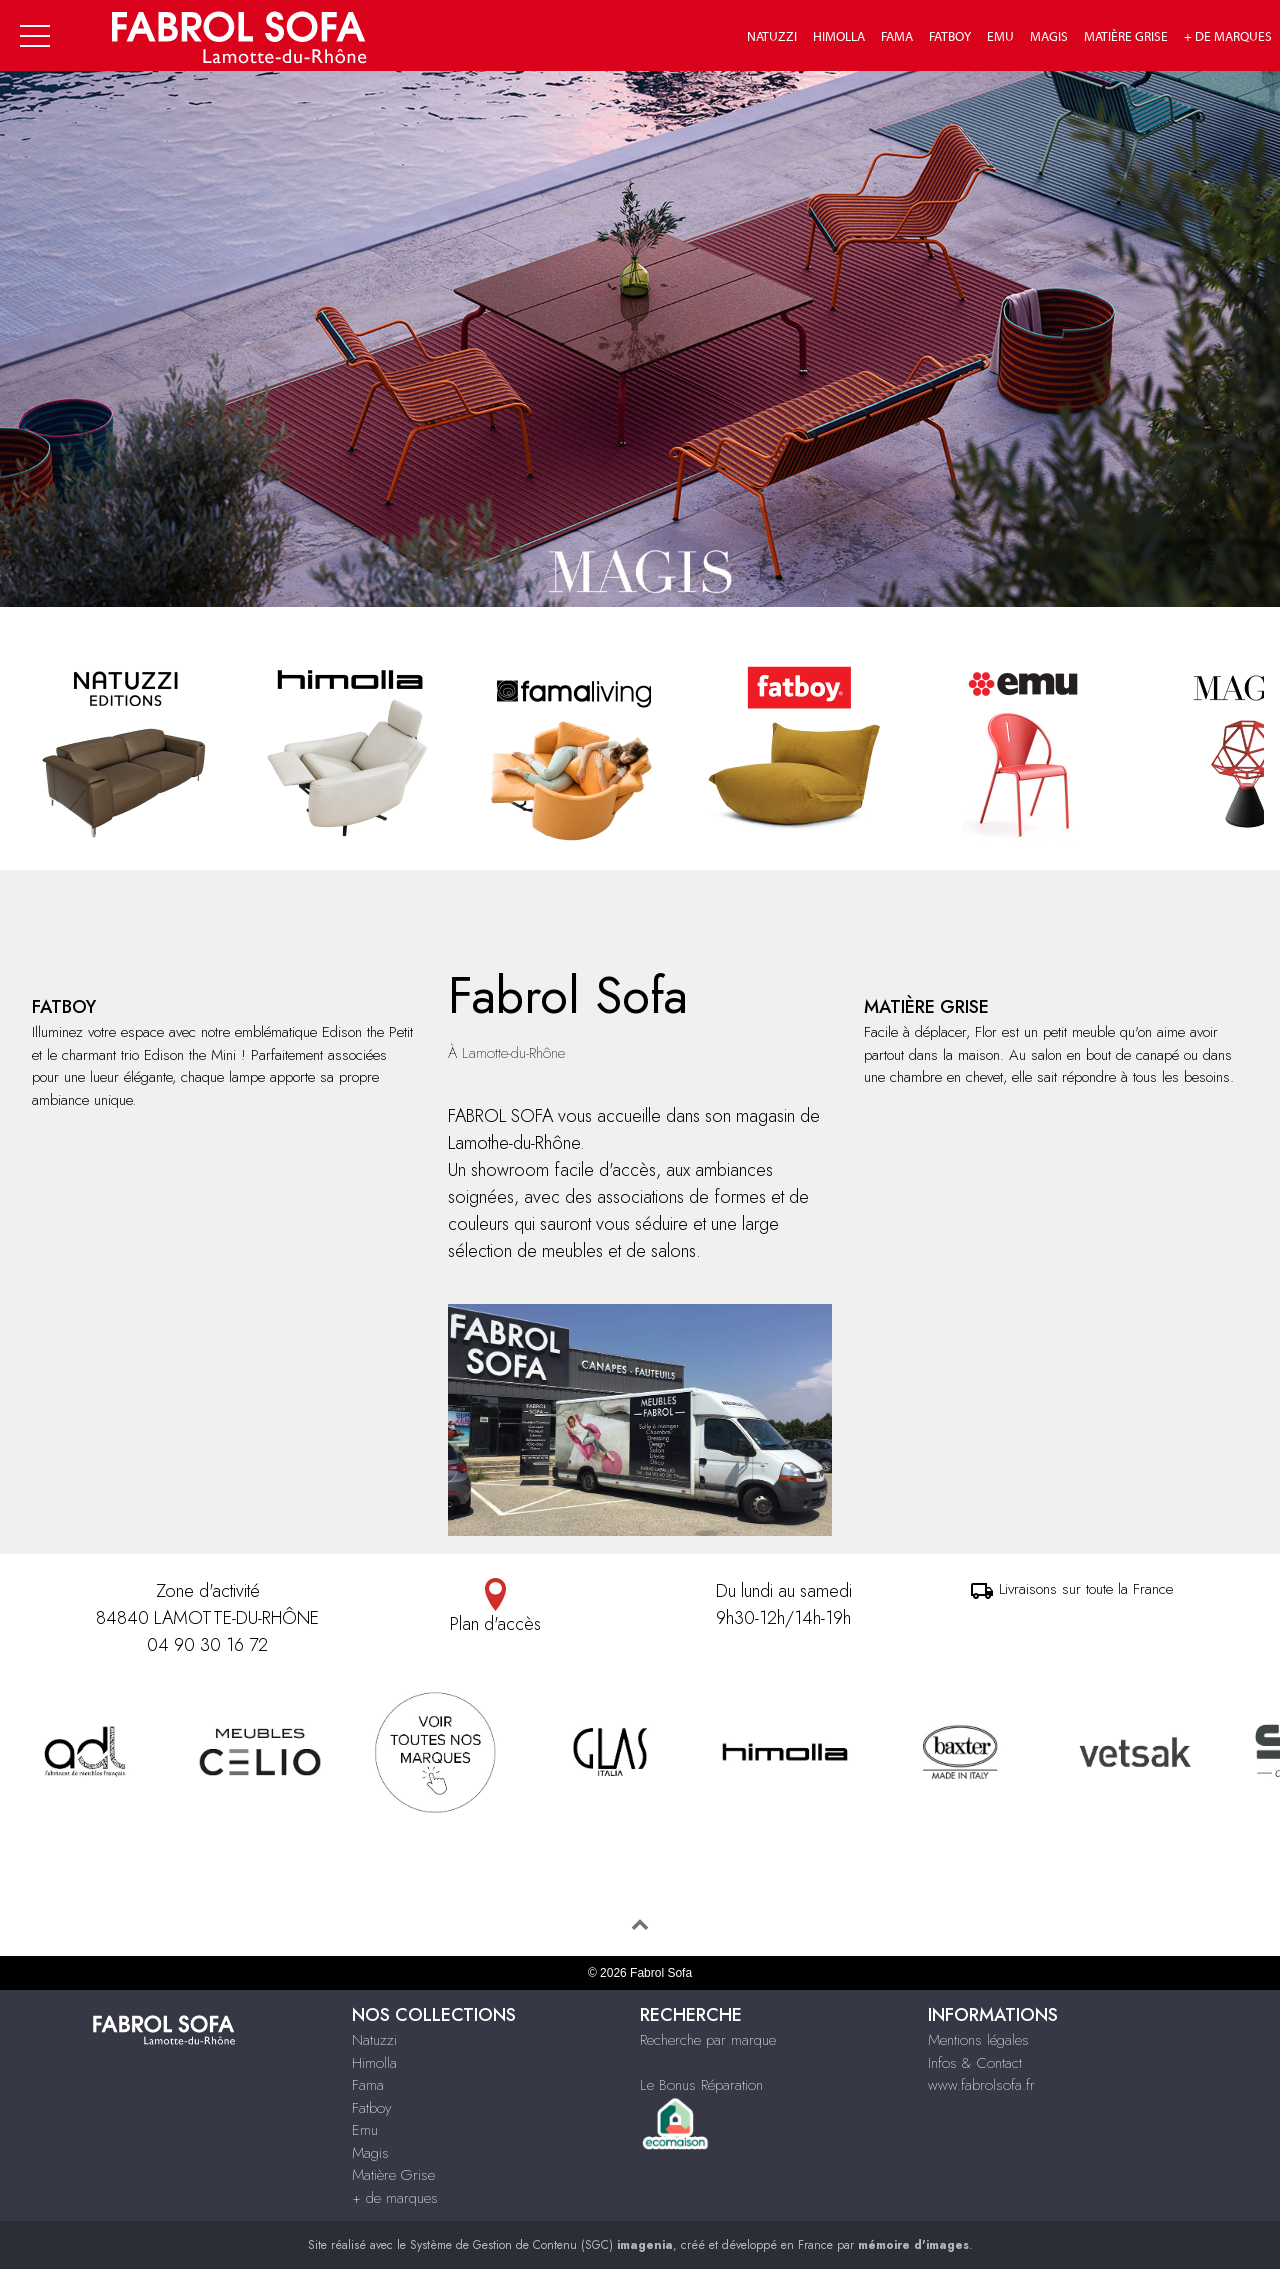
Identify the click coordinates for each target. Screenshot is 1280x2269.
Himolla (839, 36)
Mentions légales (978, 2040)
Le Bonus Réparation (701, 2085)
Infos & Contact (975, 2063)
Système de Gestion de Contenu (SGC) (541, 2245)
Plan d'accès (496, 1607)
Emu (1000, 36)
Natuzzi (772, 36)
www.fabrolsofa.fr (981, 2085)
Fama (897, 36)
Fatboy (950, 36)
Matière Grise (1126, 36)
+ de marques (1228, 36)
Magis (1049, 36)
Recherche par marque (708, 2040)
